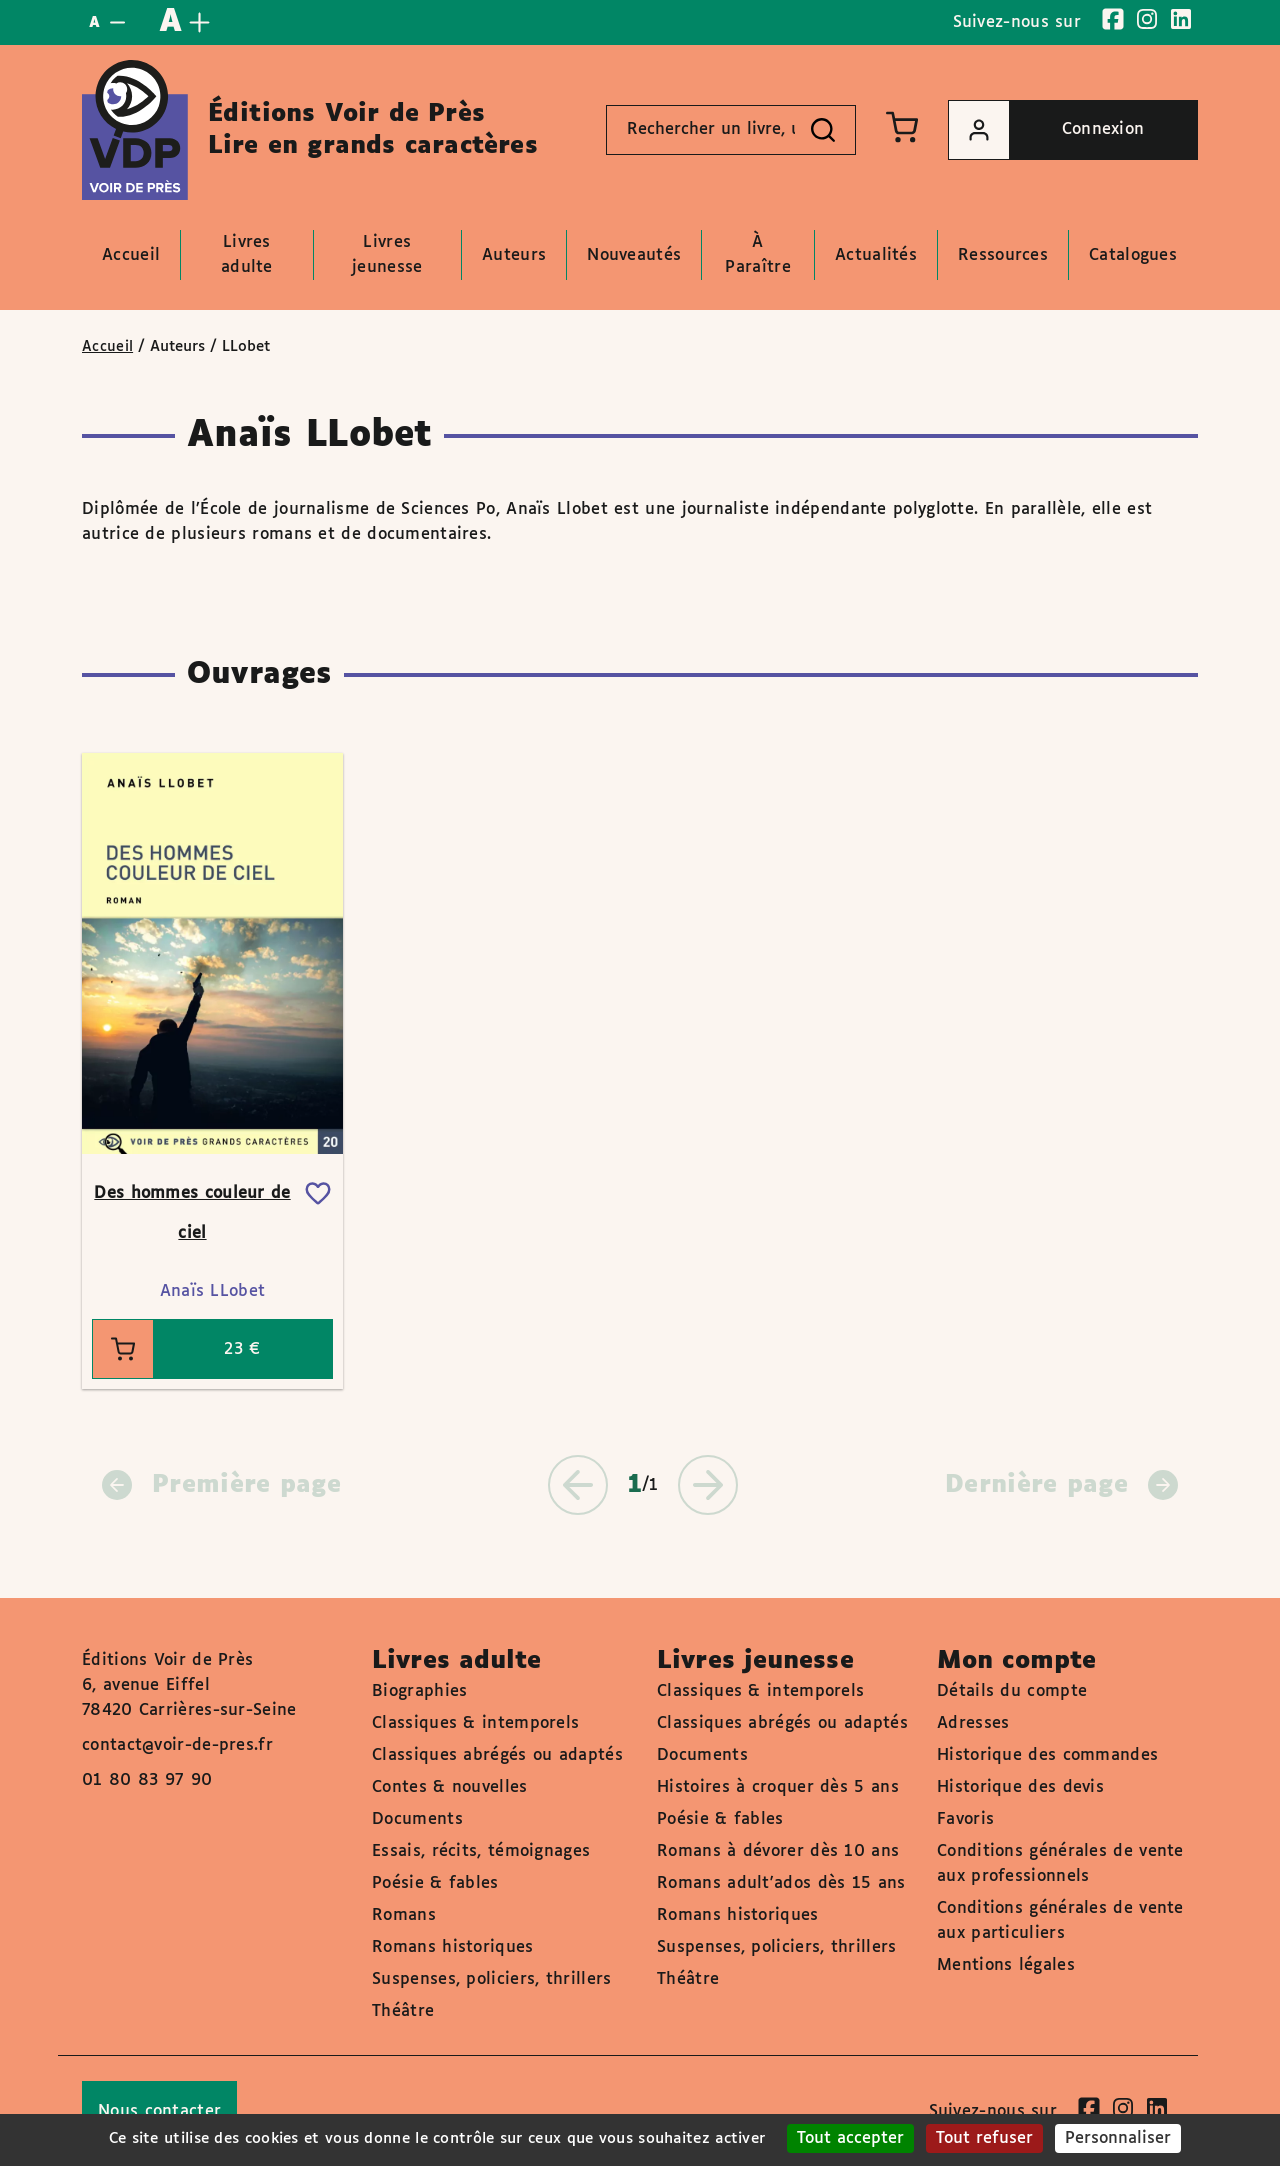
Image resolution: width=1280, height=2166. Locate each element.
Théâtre (403, 2011)
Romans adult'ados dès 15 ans (781, 1883)
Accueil (107, 347)
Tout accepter (850, 2138)
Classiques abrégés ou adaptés (497, 1755)
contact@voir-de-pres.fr (177, 1745)
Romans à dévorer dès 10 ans (778, 1851)
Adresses (973, 1723)
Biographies (419, 1691)
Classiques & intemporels (475, 1723)
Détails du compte (1012, 1691)
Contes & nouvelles (449, 1787)
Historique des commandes (1047, 1755)
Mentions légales (1006, 1965)
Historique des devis (1020, 1787)
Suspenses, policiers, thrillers (491, 1979)
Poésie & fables (435, 1883)
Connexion (1046, 130)
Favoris (965, 1819)
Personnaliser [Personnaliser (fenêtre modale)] (1118, 2138)
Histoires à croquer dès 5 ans (778, 1787)
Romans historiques (452, 1947)
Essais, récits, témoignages (481, 1851)
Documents (417, 1819)
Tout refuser (984, 2138)
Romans (404, 1915)
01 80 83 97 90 (147, 1780)
